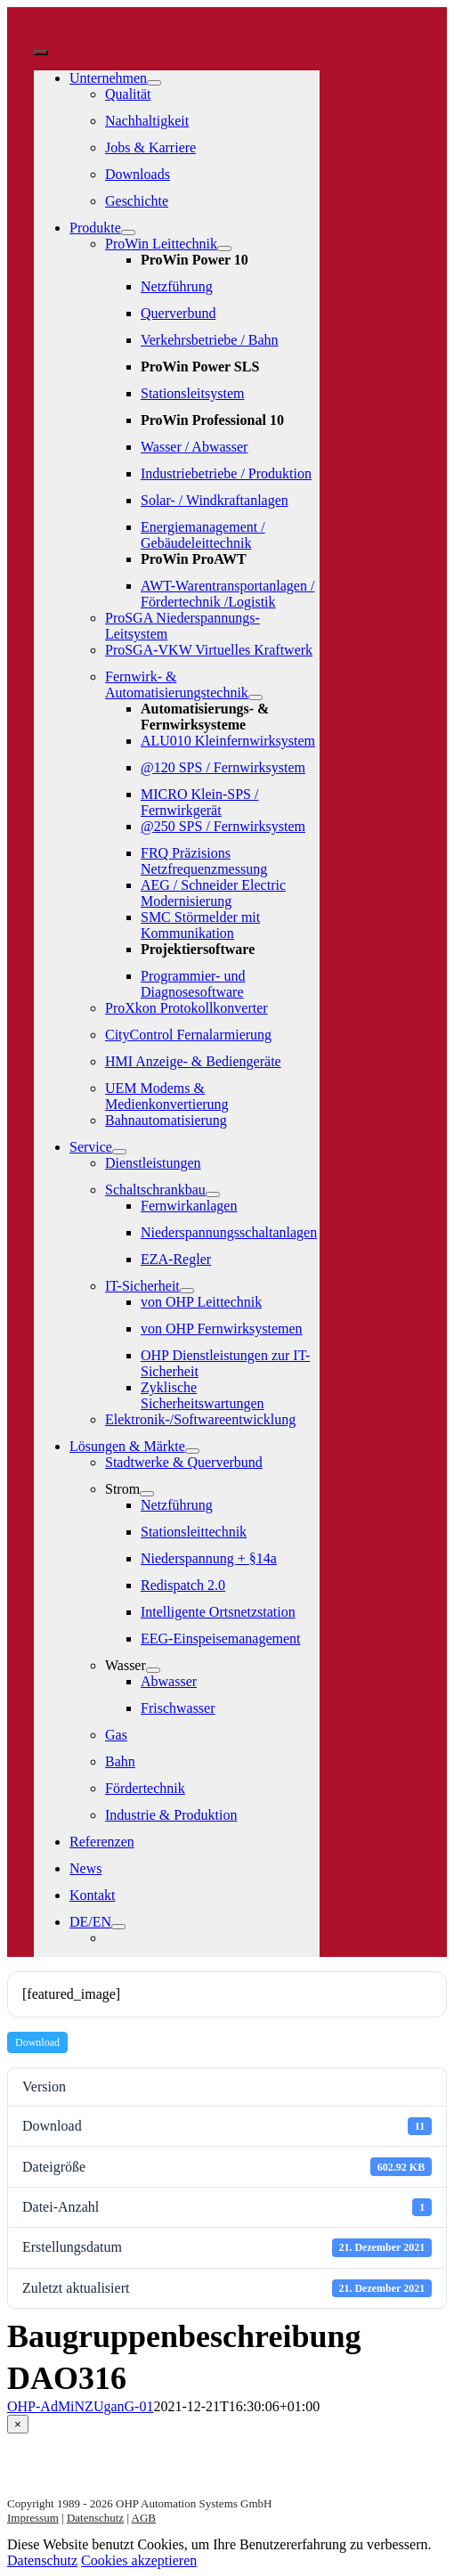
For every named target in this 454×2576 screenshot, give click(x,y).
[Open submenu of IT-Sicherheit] (187, 1290)
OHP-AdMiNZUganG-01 (80, 2406)
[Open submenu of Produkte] (128, 232)
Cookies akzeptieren (139, 2560)
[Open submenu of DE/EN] (118, 1926)
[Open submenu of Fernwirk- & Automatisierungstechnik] (255, 697)
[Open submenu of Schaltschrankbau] (213, 1194)
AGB (144, 2517)
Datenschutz (95, 2517)
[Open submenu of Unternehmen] (154, 83)
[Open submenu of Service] (119, 1151)
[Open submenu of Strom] (147, 1493)
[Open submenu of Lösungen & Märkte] (192, 1451)
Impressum (33, 2517)
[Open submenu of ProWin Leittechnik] (224, 248)
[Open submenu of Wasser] (153, 1670)
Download (37, 2042)
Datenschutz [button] (42, 2560)
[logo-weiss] (87, 31)
